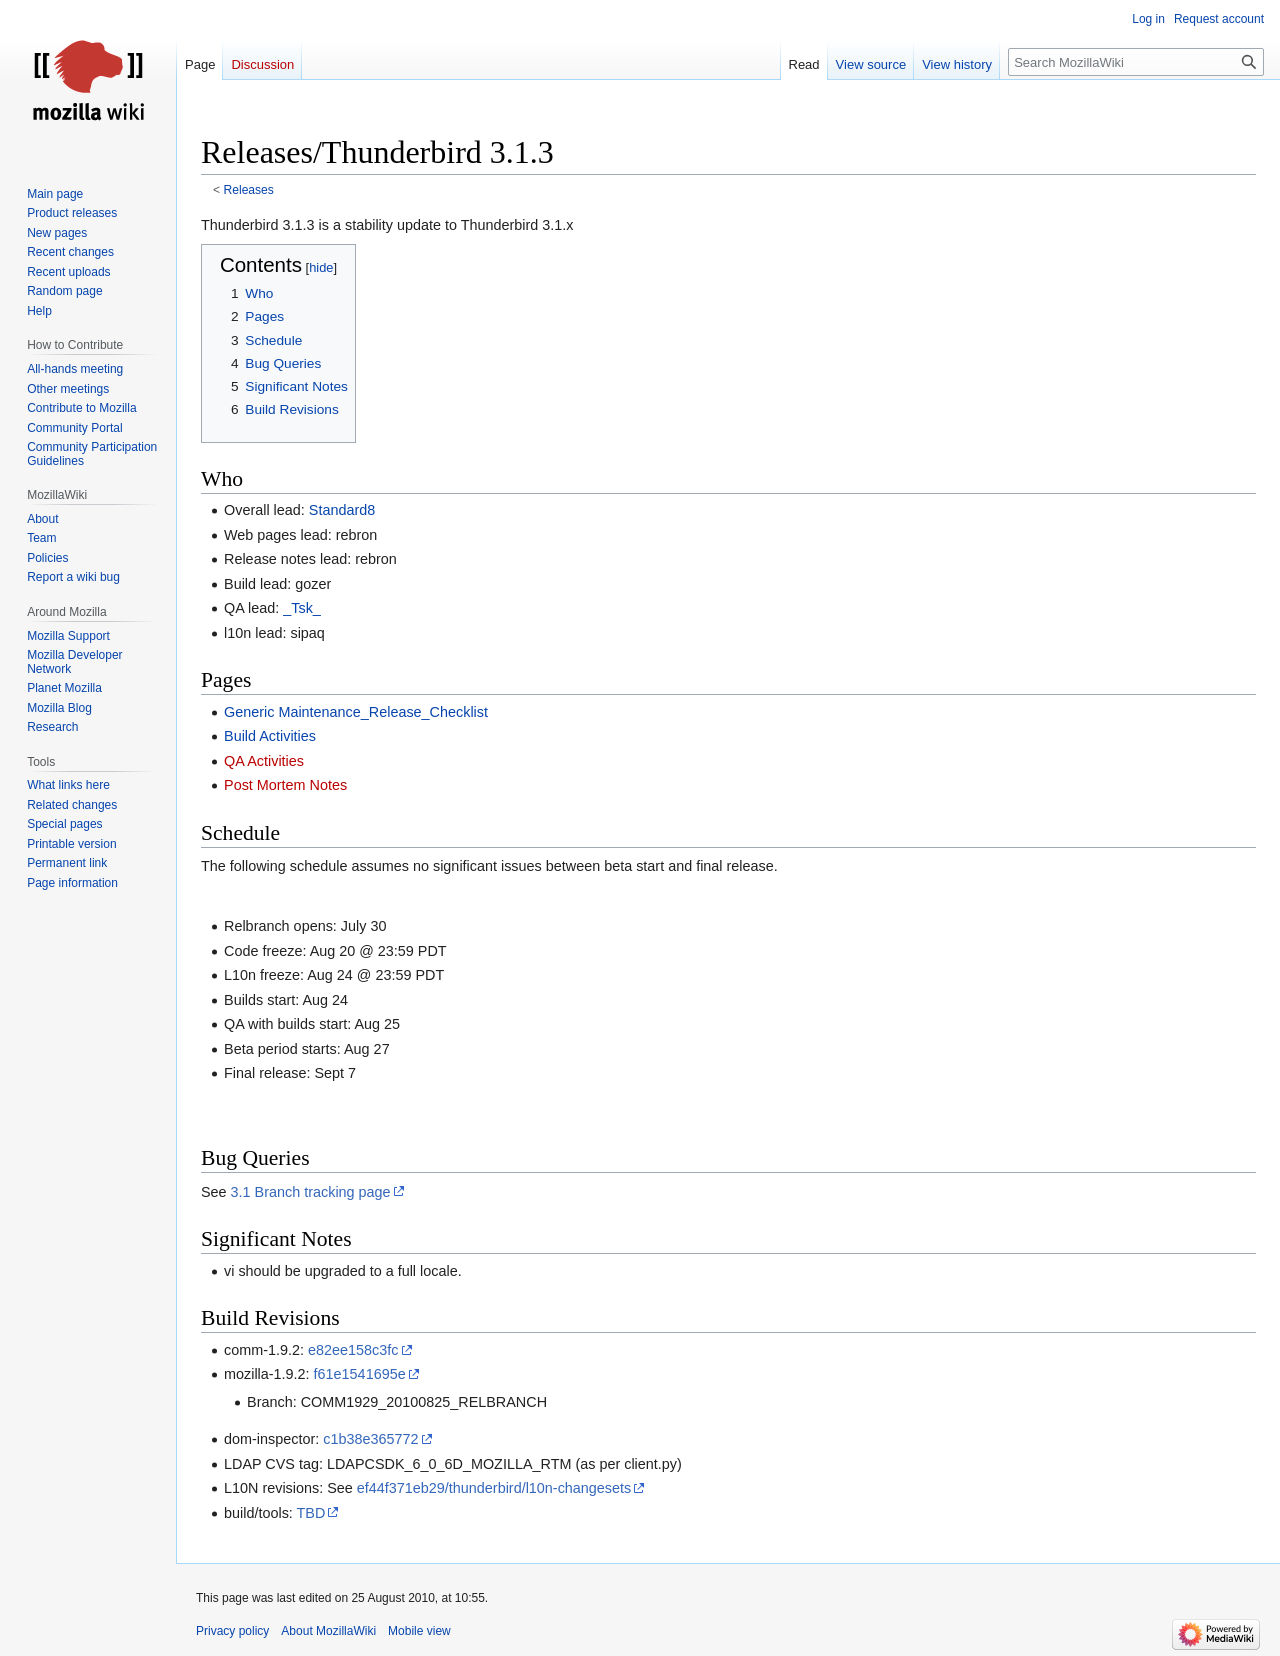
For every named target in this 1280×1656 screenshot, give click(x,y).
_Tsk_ (302, 608)
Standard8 (342, 510)
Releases (249, 190)
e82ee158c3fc (353, 1350)
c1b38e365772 (370, 1439)
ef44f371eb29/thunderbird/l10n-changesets (494, 1488)
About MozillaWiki (328, 1631)
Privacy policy (232, 1631)
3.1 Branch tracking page (311, 1192)
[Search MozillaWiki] (1136, 62)
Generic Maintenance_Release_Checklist (356, 712)
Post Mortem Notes (285, 785)
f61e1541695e (360, 1374)
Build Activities (270, 736)
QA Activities (264, 761)
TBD (311, 1513)
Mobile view (419, 1631)
